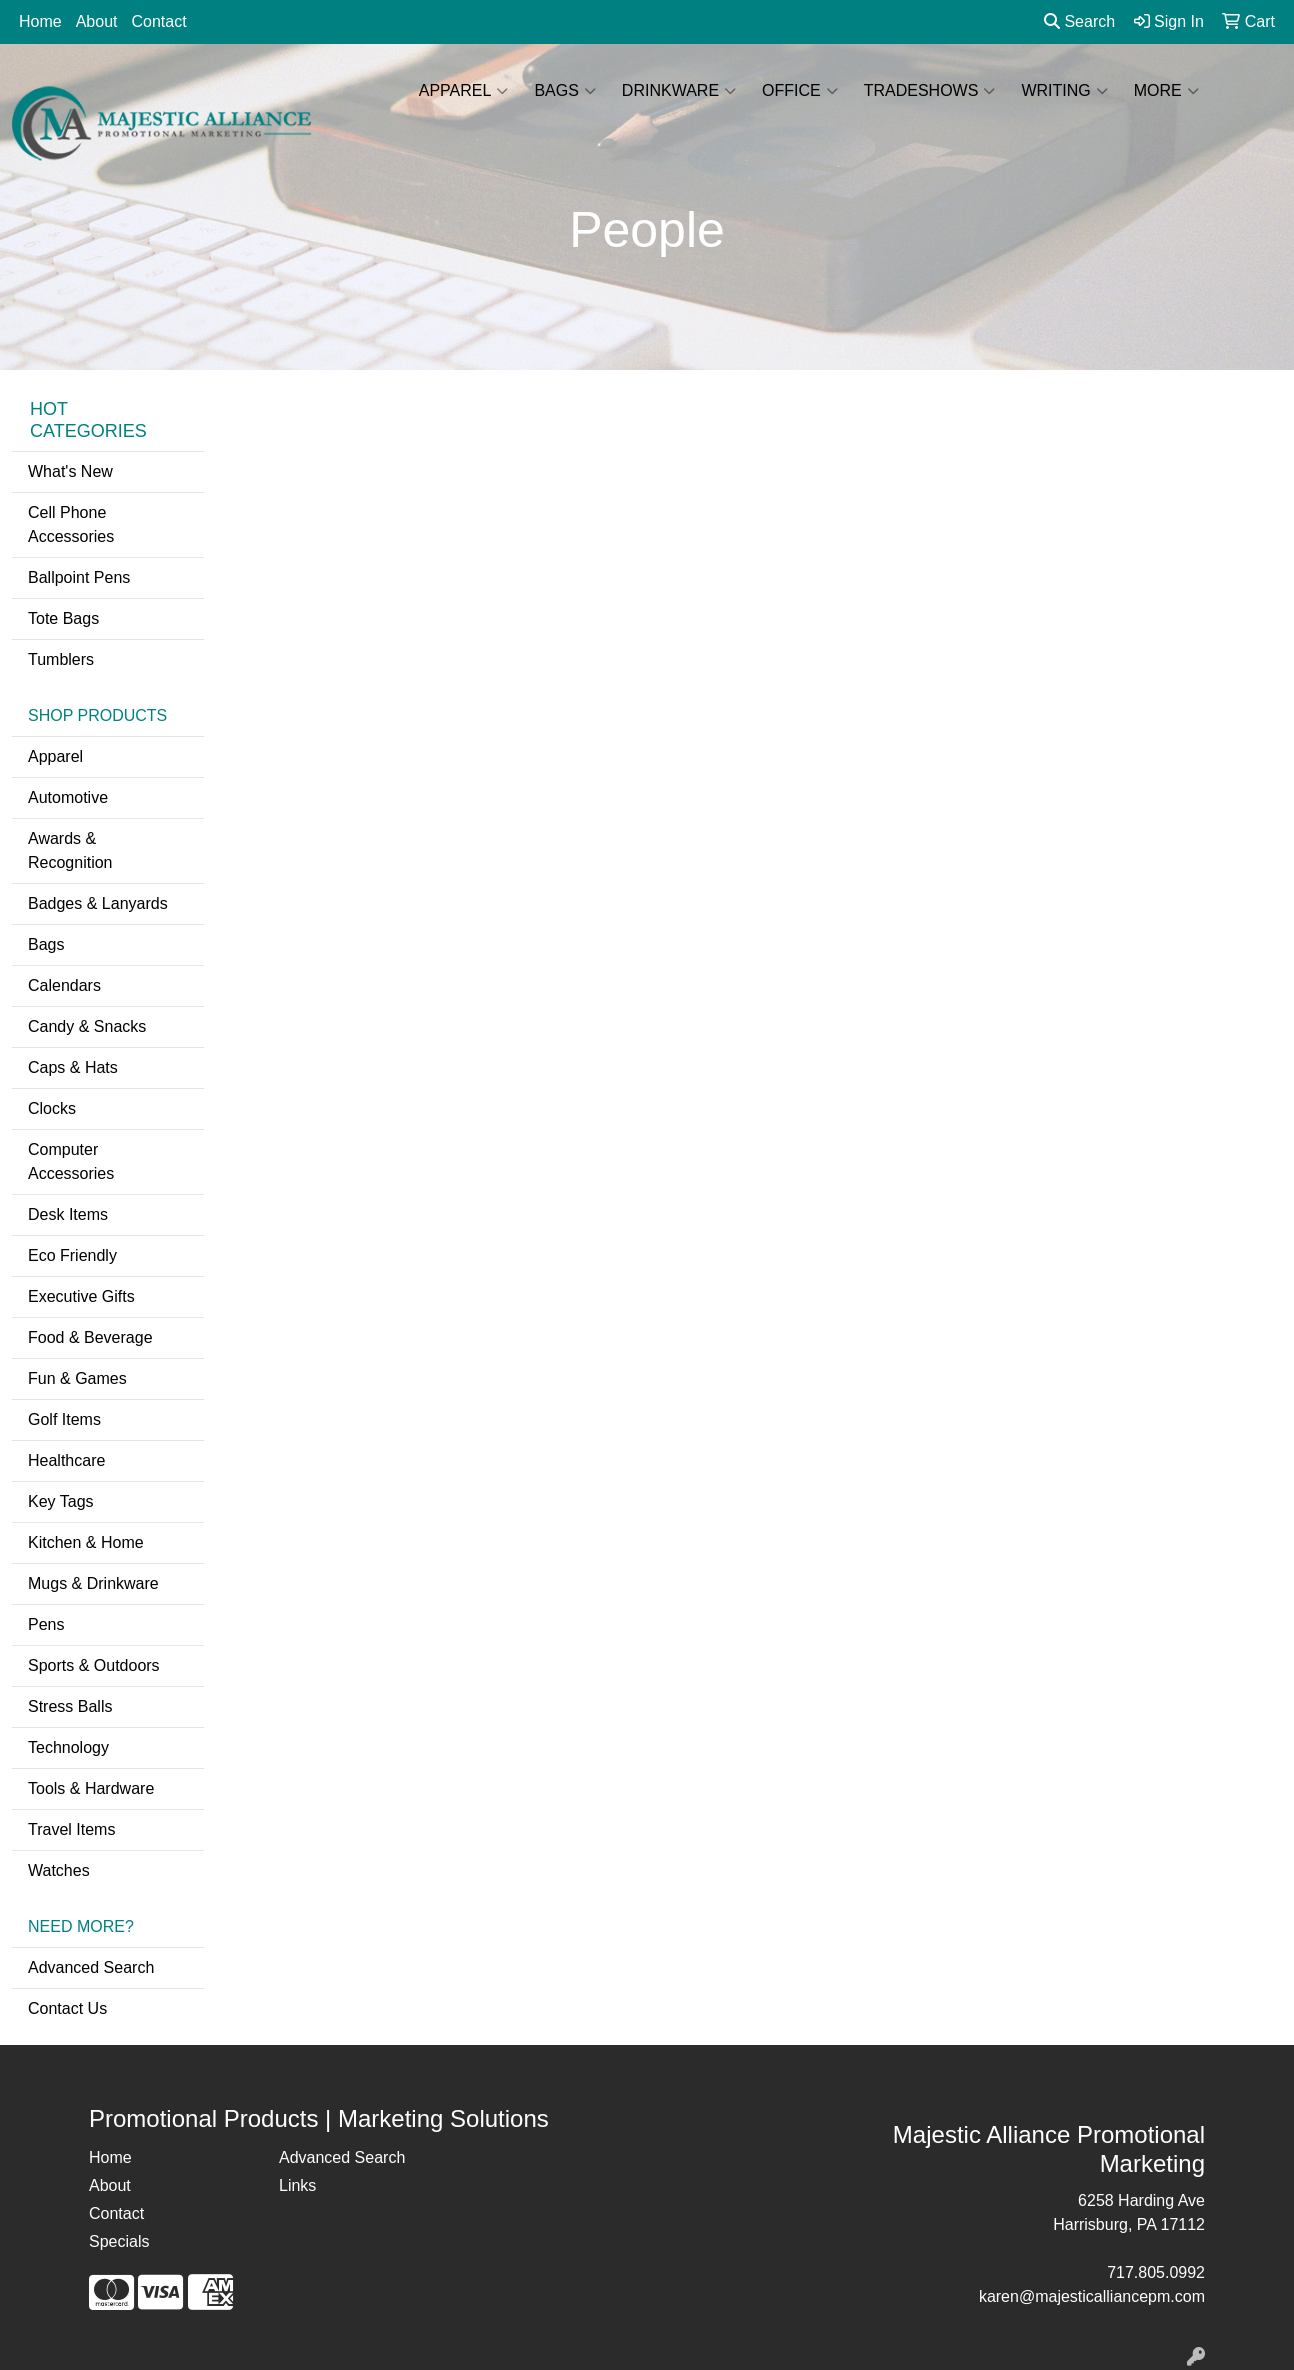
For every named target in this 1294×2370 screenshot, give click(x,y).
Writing (1064, 91)
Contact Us (67, 2008)
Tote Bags (63, 618)
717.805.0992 (1156, 2272)
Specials (119, 2241)
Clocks (52, 1108)
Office (800, 91)
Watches (59, 1870)
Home (40, 21)
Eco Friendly (72, 1255)
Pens (46, 1624)
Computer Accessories (71, 1161)
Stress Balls (70, 1706)
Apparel (464, 91)
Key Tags (61, 1501)
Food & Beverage (90, 1337)
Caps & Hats (73, 1067)
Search (1079, 21)
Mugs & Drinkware (93, 1583)
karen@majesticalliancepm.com (1092, 2296)
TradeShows (930, 91)
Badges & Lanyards (98, 903)
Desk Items (68, 1214)
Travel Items (71, 1829)
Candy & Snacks (87, 1026)
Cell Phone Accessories (71, 524)
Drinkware (679, 91)
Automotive (68, 797)
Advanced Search (91, 1967)
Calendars (64, 985)
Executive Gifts (81, 1296)
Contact (159, 21)
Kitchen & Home (86, 1542)
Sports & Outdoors (94, 1665)
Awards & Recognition (70, 850)
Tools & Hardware (91, 1788)
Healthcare (66, 1460)
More (1166, 91)
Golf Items (64, 1419)
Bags (564, 91)
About (97, 21)
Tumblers (61, 659)
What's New (70, 471)
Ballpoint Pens (79, 577)
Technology (68, 1747)
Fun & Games (77, 1378)
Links (297, 2185)
